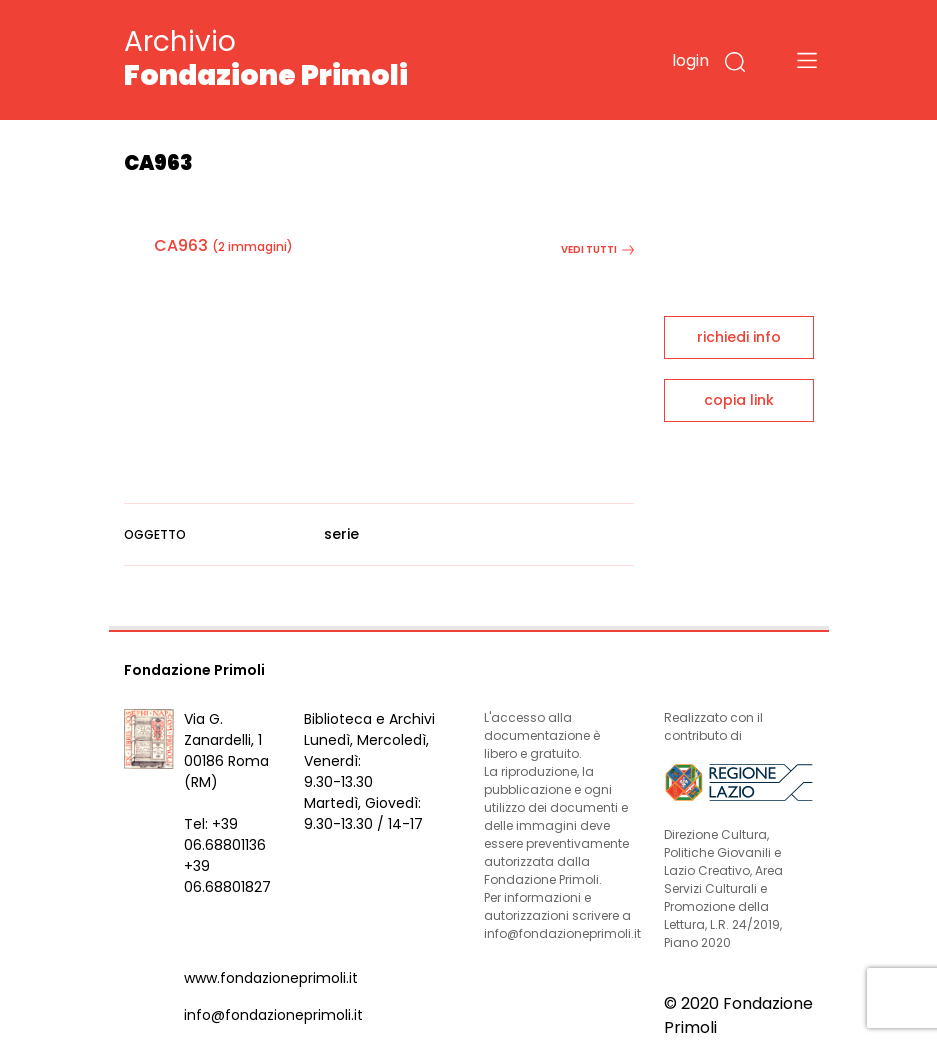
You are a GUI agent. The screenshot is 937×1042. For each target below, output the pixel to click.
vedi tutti (597, 249)
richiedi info (739, 337)
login (690, 60)
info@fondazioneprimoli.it (273, 1015)
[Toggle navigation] (807, 60)
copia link (739, 400)
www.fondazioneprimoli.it (271, 978)
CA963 (181, 245)
